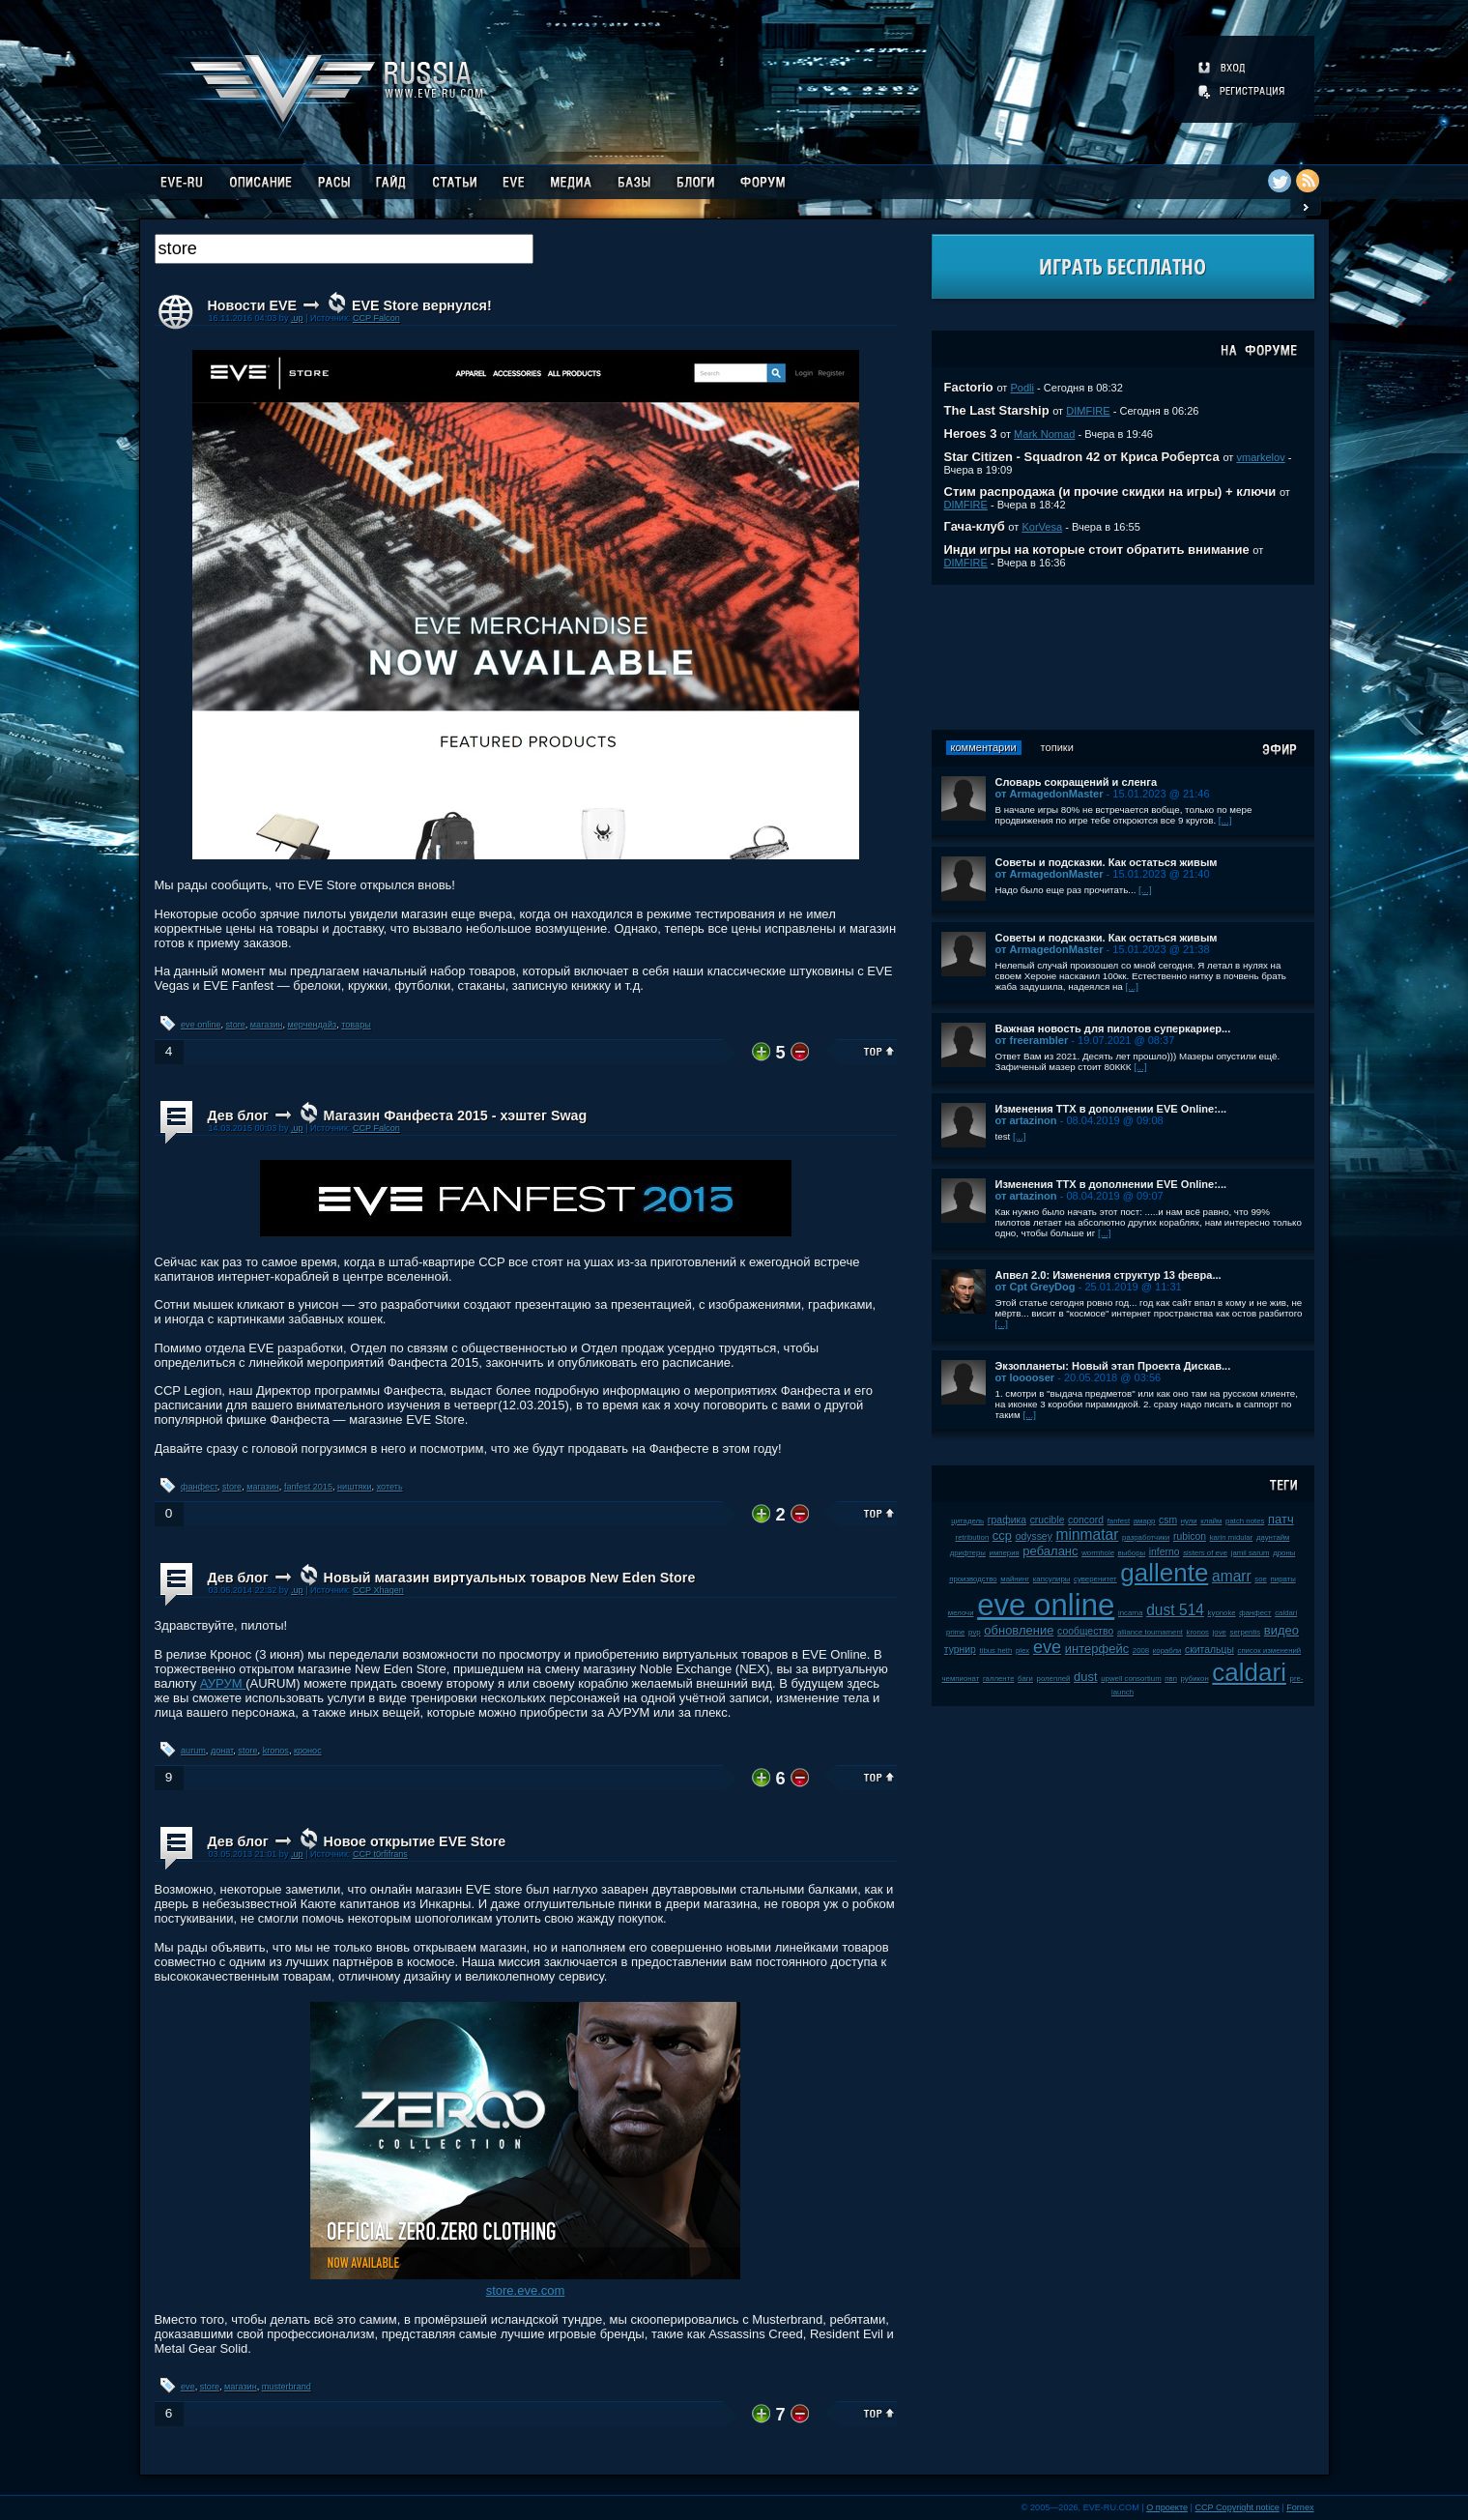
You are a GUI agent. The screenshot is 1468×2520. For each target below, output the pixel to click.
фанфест (199, 1487)
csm (1168, 1520)
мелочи (961, 1612)
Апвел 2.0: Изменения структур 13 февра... (1108, 1275)
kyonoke (1222, 1612)
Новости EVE (253, 305)
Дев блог (238, 1115)
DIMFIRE (1087, 411)
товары (356, 1024)
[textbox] (344, 249)
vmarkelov (1260, 457)
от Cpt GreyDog (1035, 1286)
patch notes (1244, 1521)
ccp (1002, 1535)
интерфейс (1097, 1648)
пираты (1283, 1579)
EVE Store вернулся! (422, 305)
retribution (973, 1537)
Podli (1022, 387)
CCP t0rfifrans (380, 1854)
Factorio (968, 387)
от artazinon (1026, 1120)
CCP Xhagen (378, 1590)
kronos (276, 1750)
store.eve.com (525, 2290)
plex (1022, 1650)
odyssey (1034, 1536)
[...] (1225, 820)
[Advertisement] (1123, 657)
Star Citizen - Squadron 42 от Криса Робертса (1082, 456)
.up (297, 318)
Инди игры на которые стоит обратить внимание (1097, 549)
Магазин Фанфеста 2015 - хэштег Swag (456, 1115)
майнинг (1014, 1579)
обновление (1018, 1630)
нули (1189, 1521)
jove (1219, 1632)
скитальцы (1209, 1649)
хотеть (390, 1487)
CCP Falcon (376, 318)
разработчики (1145, 1537)
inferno (1164, 1552)
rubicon (1189, 1536)
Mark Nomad (1044, 434)
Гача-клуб (974, 526)
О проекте (1167, 2507)
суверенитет (1095, 1579)
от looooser (1025, 1377)
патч (1281, 1519)
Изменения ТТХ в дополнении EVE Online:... (1111, 1109)
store (235, 1024)
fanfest (1119, 1521)
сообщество (1085, 1631)
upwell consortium (1131, 1678)
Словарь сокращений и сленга (1076, 782)
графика (1007, 1520)
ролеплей (1054, 1678)
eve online (200, 1024)
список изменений (1270, 1650)
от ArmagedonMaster (1049, 793)
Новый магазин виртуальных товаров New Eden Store (510, 1577)
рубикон (1195, 1678)
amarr (1232, 1576)
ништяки (354, 1487)
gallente (1164, 1572)
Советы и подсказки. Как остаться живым (1106, 862)
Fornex (1299, 2507)
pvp (974, 1632)
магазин (266, 1024)
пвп (1171, 1678)
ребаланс (1050, 1551)
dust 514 (1175, 1610)
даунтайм (1273, 1537)
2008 (1141, 1650)
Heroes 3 (970, 433)
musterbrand (286, 2386)
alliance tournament (1150, 1632)
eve (188, 2386)
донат (222, 1750)
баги (1025, 1678)
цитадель (967, 1521)
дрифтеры (968, 1553)
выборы (1132, 1553)
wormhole (1097, 1553)
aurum (193, 1750)
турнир (960, 1649)
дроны (1284, 1553)
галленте (999, 1678)
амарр (1145, 1521)
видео (1281, 1630)
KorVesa (1042, 527)
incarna (1130, 1612)
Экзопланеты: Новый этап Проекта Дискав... (1113, 1366)
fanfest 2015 (308, 1487)
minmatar (1086, 1534)
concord (1086, 1520)
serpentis (1245, 1632)
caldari (1249, 1672)
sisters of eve (1205, 1553)
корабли (1167, 1650)
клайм (1211, 1521)
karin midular (1231, 1537)
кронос (308, 1750)
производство (972, 1579)
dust (1086, 1676)
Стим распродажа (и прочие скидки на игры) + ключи (1110, 491)
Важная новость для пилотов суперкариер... (1113, 1028)
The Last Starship (997, 410)
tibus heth (996, 1650)
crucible (1047, 1520)
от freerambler (1032, 1040)
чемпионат (961, 1678)
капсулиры (1052, 1579)
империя (1005, 1553)
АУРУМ (222, 1683)
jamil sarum (1250, 1553)
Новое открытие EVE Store (415, 1841)
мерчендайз (312, 1024)
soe (1260, 1579)
